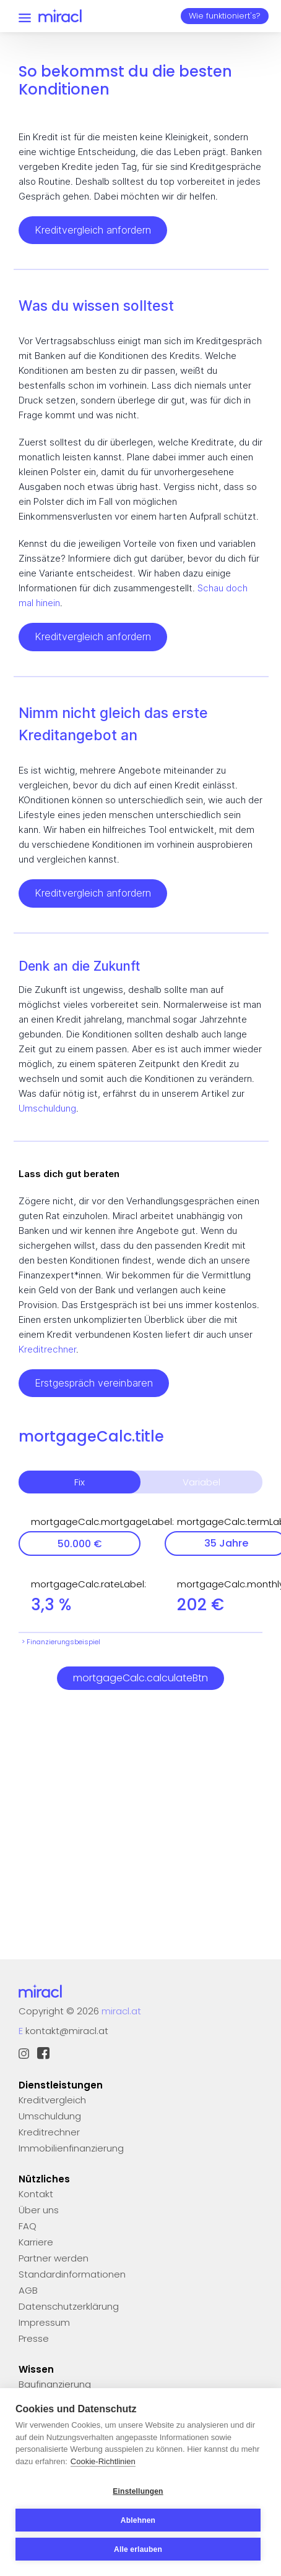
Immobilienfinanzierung (71, 2148)
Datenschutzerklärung (69, 2306)
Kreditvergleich (52, 2099)
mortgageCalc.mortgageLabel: (85, 1521)
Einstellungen (138, 2491)
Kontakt (36, 2193)
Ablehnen (138, 2520)
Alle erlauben (138, 2549)
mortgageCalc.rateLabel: (85, 1583)
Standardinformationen (72, 2274)
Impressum (44, 2322)
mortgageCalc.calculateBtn (140, 1678)
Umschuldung (47, 1108)
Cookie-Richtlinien (103, 2461)
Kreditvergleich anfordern (93, 230)
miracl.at (121, 2010)
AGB (28, 2290)
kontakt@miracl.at (66, 2030)
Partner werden (54, 2258)
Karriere (36, 2242)
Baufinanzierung (55, 2384)
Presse (34, 2338)
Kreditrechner (47, 1349)
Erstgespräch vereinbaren (94, 1383)
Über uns (39, 2209)
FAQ (28, 2225)
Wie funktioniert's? (225, 16)
